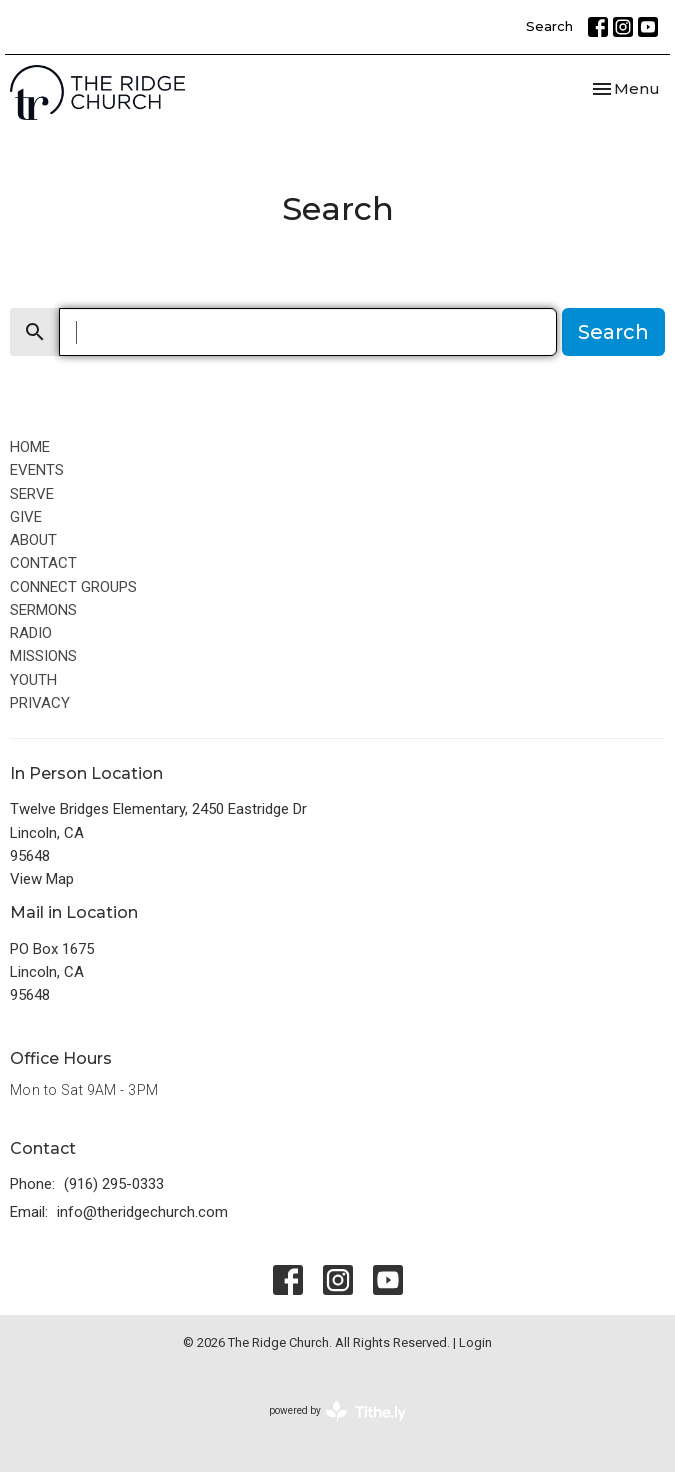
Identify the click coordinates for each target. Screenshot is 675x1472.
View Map (42, 879)
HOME (30, 447)
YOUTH (33, 680)
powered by (337, 1411)
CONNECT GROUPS (73, 587)
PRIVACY (40, 703)
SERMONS (43, 610)
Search (549, 26)
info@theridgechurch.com (142, 1212)
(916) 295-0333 (114, 1184)
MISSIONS (43, 656)
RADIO (31, 633)
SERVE (32, 494)
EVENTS (37, 470)
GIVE (26, 517)
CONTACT (43, 563)
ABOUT (33, 540)
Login (475, 1342)
